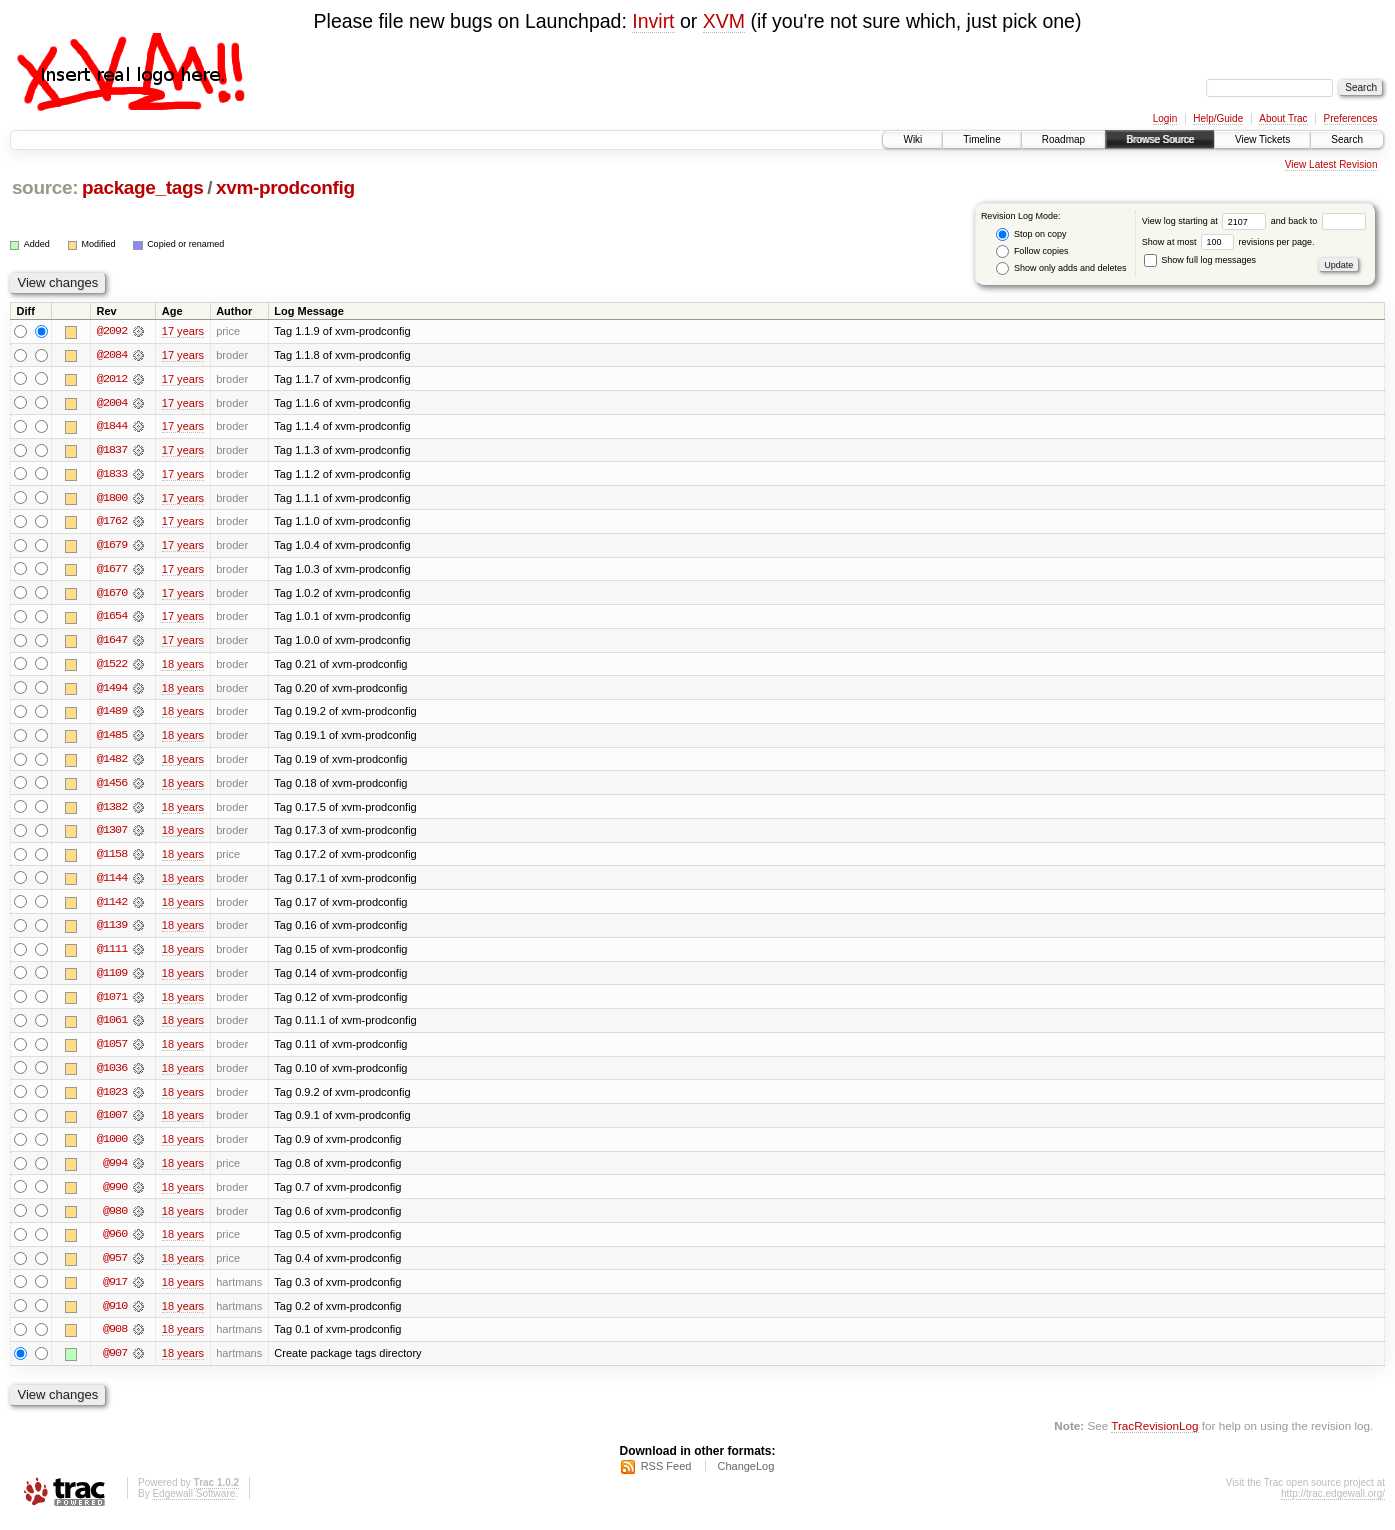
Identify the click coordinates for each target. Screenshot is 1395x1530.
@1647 (112, 643)
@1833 (112, 475)
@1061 (112, 1027)
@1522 (112, 667)
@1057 (112, 1051)
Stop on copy (1031, 234)
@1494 (112, 691)
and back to (1318, 221)
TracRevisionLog (1154, 1435)
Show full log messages (1200, 260)
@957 (115, 1267)
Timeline (981, 139)
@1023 (112, 1099)
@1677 (112, 571)
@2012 (112, 379)
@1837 (112, 451)
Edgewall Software (193, 1503)
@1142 (112, 907)
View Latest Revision (1331, 164)
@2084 (112, 355)
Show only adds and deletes (1061, 268)
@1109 (112, 979)
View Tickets (1262, 139)
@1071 (112, 1003)
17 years (183, 331)
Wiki (912, 139)
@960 (115, 1243)
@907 (115, 1363)
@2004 (112, 403)
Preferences (1351, 118)
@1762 (112, 523)
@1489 (112, 715)
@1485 (112, 739)
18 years (183, 667)
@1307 (112, 835)
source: (45, 187)
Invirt (653, 21)
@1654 (112, 619)
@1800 (112, 499)
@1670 (112, 595)
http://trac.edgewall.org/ (1333, 1503)
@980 (115, 1219)
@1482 (112, 763)
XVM (724, 21)
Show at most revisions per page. (1228, 242)
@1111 (112, 955)
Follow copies (1032, 251)
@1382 (112, 811)
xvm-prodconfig (285, 187)
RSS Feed (666, 1476)
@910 (115, 1315)
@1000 (112, 1147)
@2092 (112, 331)
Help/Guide (1218, 118)
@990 (115, 1195)
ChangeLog (745, 1476)
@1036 (112, 1075)
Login (1165, 118)
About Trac (1283, 118)
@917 (115, 1291)
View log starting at (1206, 221)
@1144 (112, 883)
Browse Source (1160, 139)
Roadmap (1063, 139)
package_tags (143, 187)
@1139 (112, 931)
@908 (115, 1339)
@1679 (112, 547)
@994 (115, 1171)
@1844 (112, 427)
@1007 (112, 1123)
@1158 (112, 859)
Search (1347, 139)
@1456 (112, 787)
